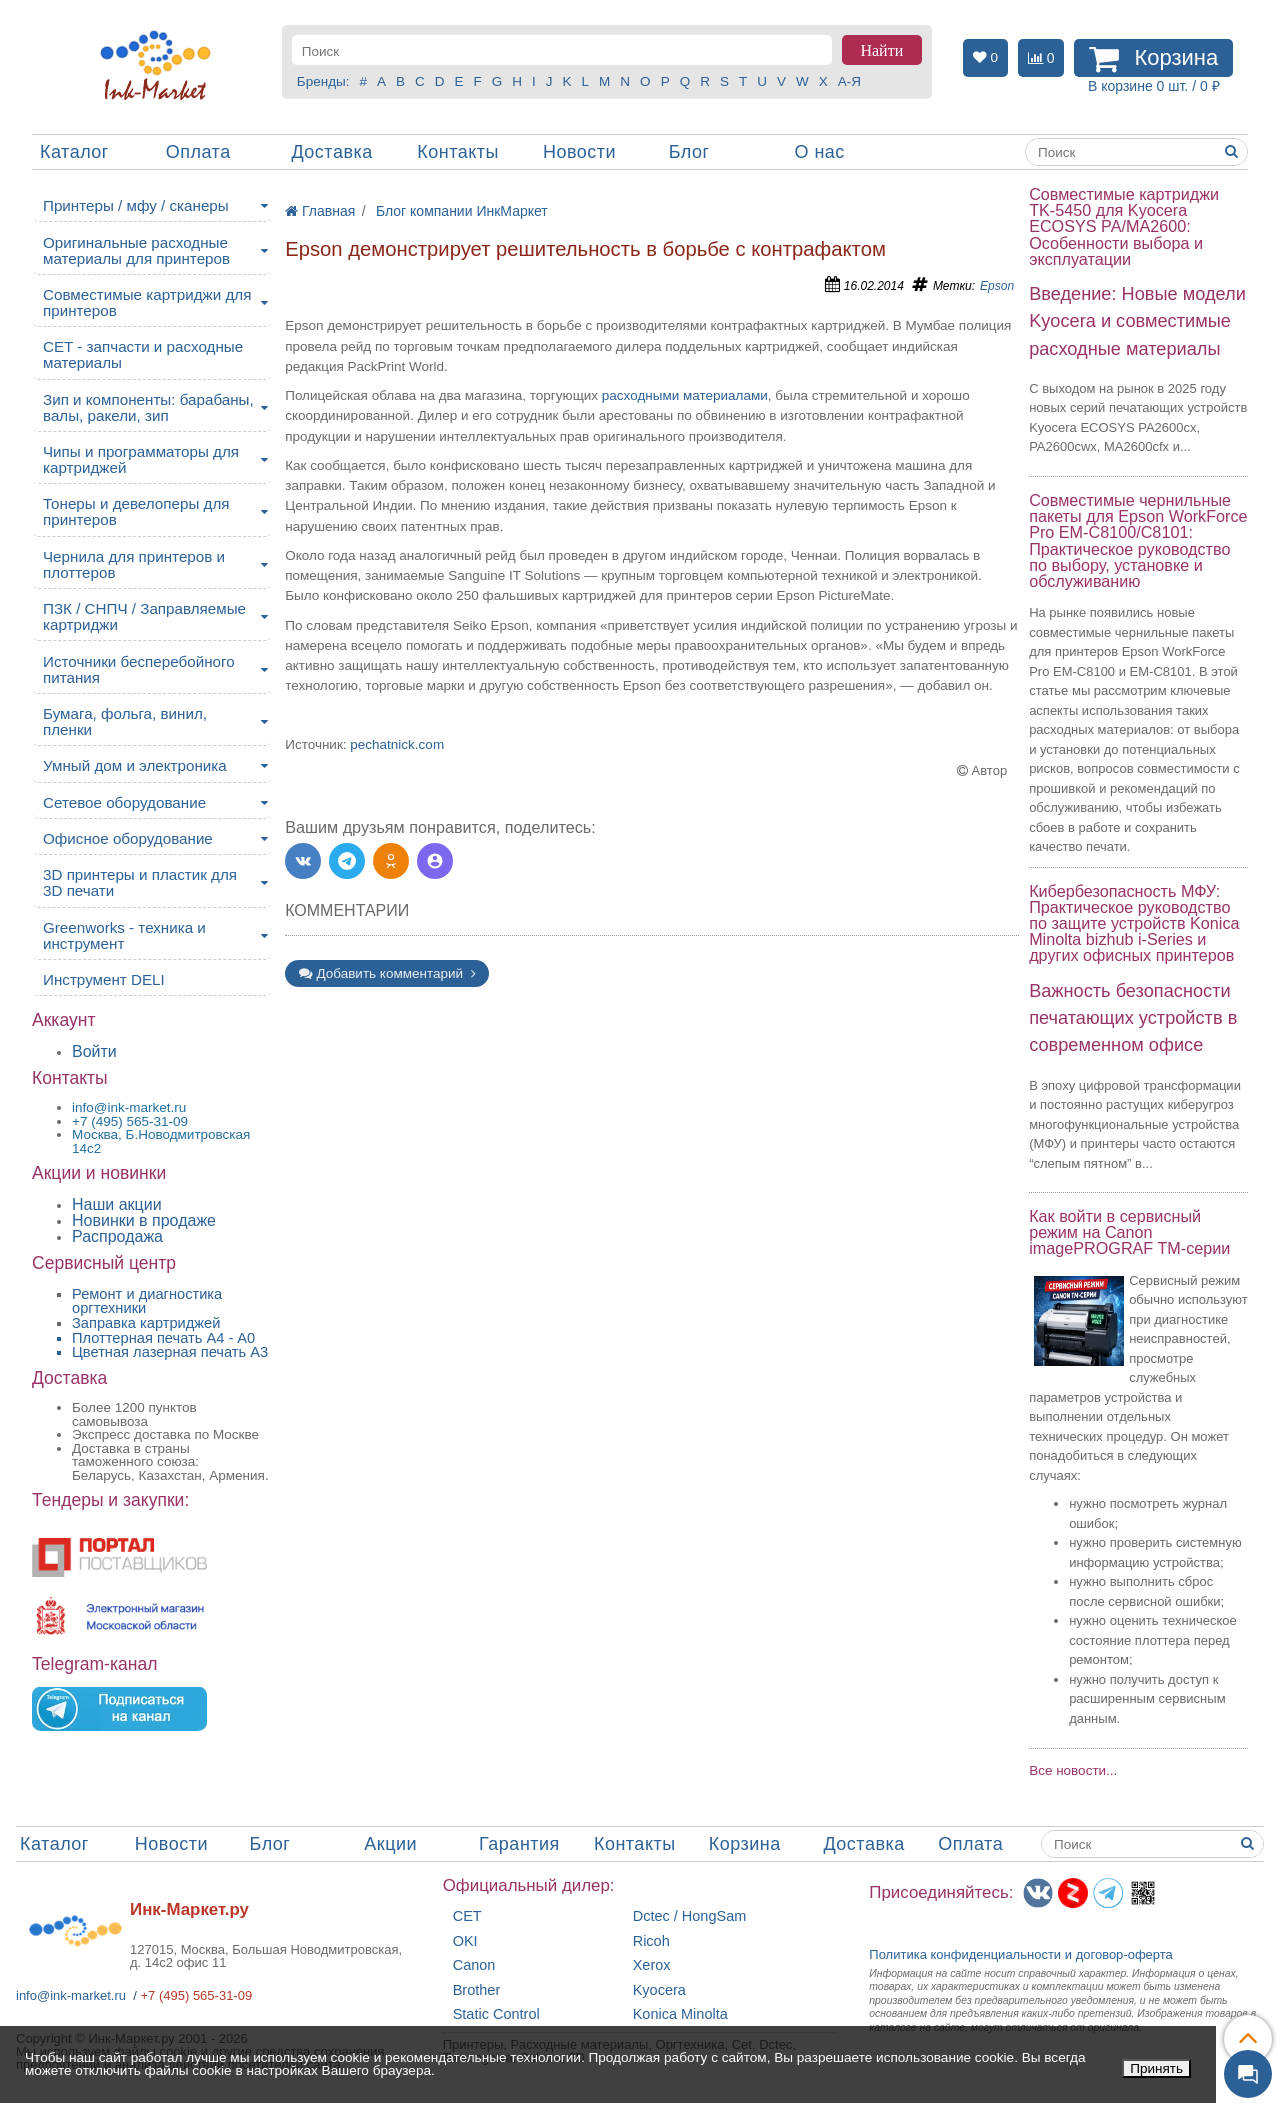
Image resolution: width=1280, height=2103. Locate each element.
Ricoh (651, 1941)
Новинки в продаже (144, 1220)
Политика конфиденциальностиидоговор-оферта (1021, 1954)
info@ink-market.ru (71, 1995)
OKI (465, 1941)
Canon (474, 1965)
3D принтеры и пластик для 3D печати (140, 882)
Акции (390, 1844)
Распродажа (117, 1236)
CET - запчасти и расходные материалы (143, 354)
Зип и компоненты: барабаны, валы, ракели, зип (148, 407)
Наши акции (117, 1204)
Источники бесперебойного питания (139, 669)
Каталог (74, 152)
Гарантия (519, 1844)
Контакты (458, 152)
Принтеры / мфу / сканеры (136, 205)
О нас (819, 152)
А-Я (849, 81)
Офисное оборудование (128, 838)
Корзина (745, 1844)
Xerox (652, 1965)
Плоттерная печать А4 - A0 (163, 1338)
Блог (689, 152)
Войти (94, 1051)
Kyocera (659, 1990)
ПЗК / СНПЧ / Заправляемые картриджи (144, 616)
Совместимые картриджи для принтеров (147, 302)
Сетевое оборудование (124, 802)
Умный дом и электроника (135, 765)
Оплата (198, 152)
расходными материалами (685, 395)
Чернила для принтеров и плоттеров (134, 564)
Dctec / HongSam (690, 1916)
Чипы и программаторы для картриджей (141, 459)
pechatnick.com (397, 744)
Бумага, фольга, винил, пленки (125, 721)
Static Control (496, 2014)
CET (467, 1916)
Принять (1156, 2068)
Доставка (331, 152)
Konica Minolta (680, 2014)
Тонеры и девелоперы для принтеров (136, 511)
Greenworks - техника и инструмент (124, 935)
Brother (477, 1990)
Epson (997, 286)
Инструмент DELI (104, 979)
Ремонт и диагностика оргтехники (147, 1301)
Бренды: (323, 81)
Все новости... (1073, 1770)
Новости (579, 152)
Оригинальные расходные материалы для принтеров (136, 250)
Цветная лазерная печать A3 (170, 1352)
